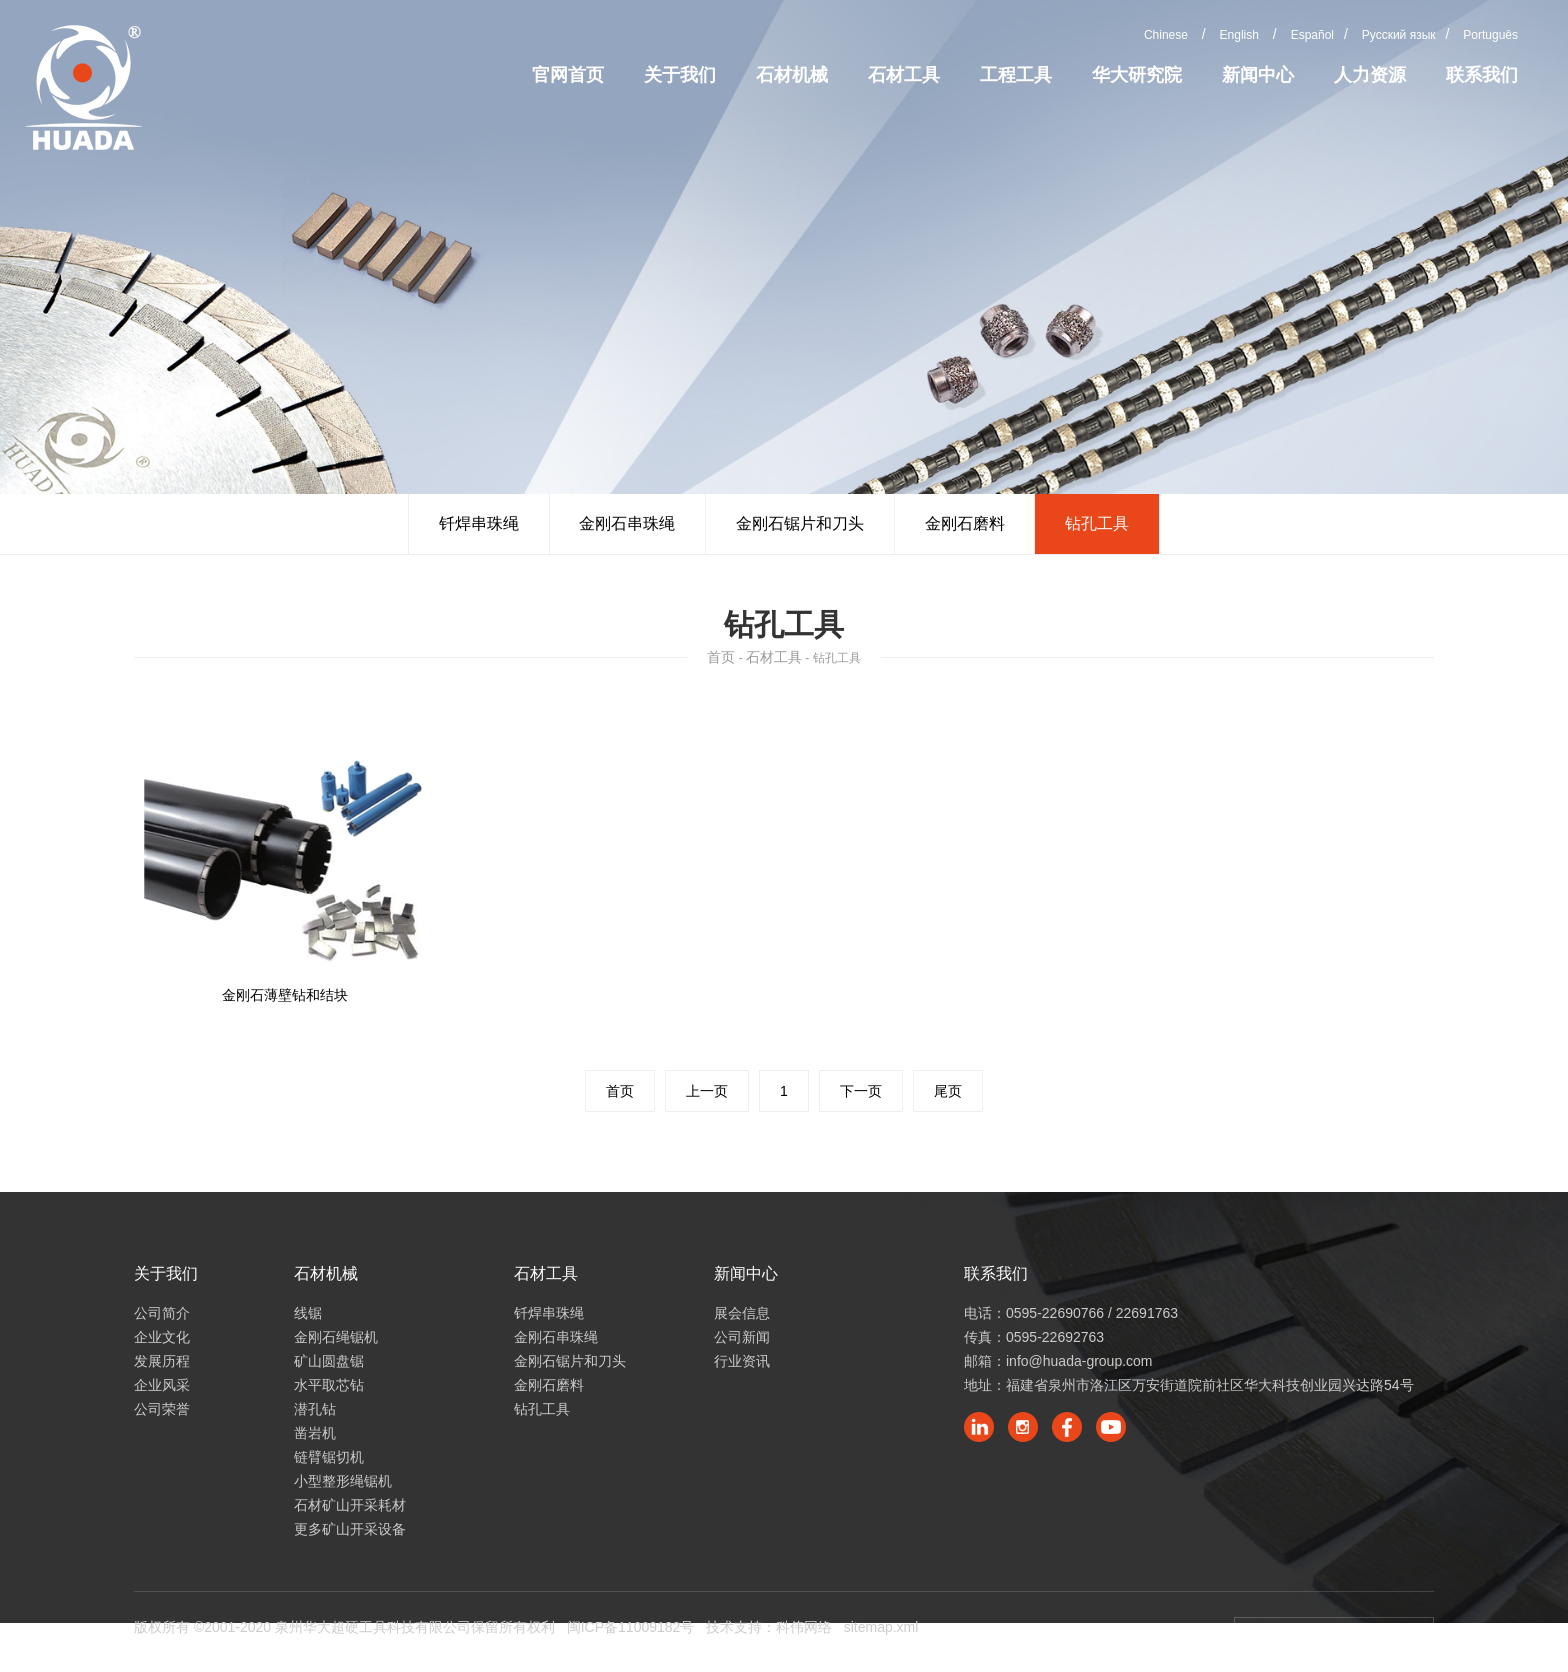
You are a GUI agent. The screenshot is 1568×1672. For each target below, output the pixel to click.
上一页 (707, 1091)
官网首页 (568, 75)
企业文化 (162, 1337)
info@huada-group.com (1079, 1361)
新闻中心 (1258, 75)
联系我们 (1482, 75)
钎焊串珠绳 (478, 523)
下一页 (861, 1091)
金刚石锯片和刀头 (800, 523)
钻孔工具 (1098, 523)
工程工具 (1016, 75)
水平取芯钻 (329, 1385)
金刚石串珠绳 (627, 523)
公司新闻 (742, 1337)
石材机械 (792, 75)
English (1239, 35)
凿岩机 (315, 1433)
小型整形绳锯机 (343, 1481)
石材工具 (904, 75)
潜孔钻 (315, 1409)
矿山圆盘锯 (329, 1361)
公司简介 (162, 1313)
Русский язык (1399, 35)
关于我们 (680, 75)
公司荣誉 (162, 1409)
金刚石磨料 (965, 523)
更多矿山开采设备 (350, 1529)
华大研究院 (1137, 75)
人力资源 (1370, 75)
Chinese (1166, 35)
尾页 (948, 1091)
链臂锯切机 (329, 1457)
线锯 (308, 1313)
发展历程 (162, 1361)
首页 (721, 657)
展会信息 (742, 1313)
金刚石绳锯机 (336, 1337)
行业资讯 (742, 1361)
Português (1490, 35)
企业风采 (162, 1385)
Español (1312, 35)
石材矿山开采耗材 (350, 1505)
